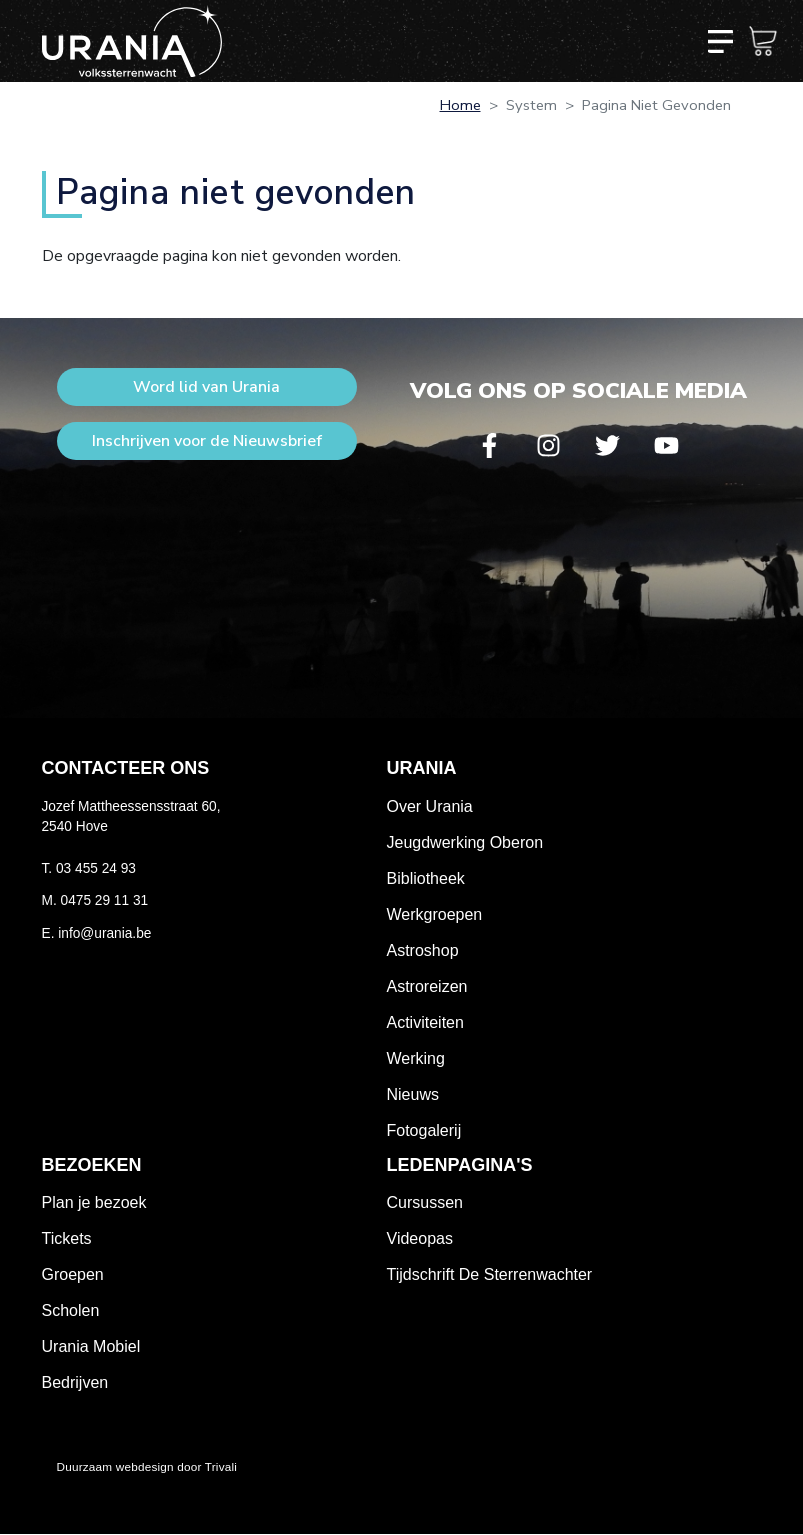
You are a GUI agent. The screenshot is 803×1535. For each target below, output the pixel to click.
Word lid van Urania (206, 387)
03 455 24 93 (96, 868)
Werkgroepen (435, 914)
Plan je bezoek (94, 1202)
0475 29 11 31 (105, 900)
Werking (416, 1058)
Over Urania (430, 806)
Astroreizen (427, 986)
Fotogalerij (424, 1130)
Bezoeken (92, 1165)
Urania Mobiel (91, 1346)
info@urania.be (104, 933)
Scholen (71, 1310)
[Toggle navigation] (720, 40)
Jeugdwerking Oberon (465, 842)
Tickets (67, 1238)
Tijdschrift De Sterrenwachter (490, 1274)
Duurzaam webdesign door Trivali (147, 1466)
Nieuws (413, 1094)
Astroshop (423, 950)
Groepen (73, 1274)
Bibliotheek (426, 878)
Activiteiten (425, 1022)
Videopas (420, 1238)
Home (460, 105)
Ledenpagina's (460, 1165)
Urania (422, 768)
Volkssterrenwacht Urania (132, 41)
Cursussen (425, 1202)
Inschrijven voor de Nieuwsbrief (207, 441)
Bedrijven (75, 1382)
